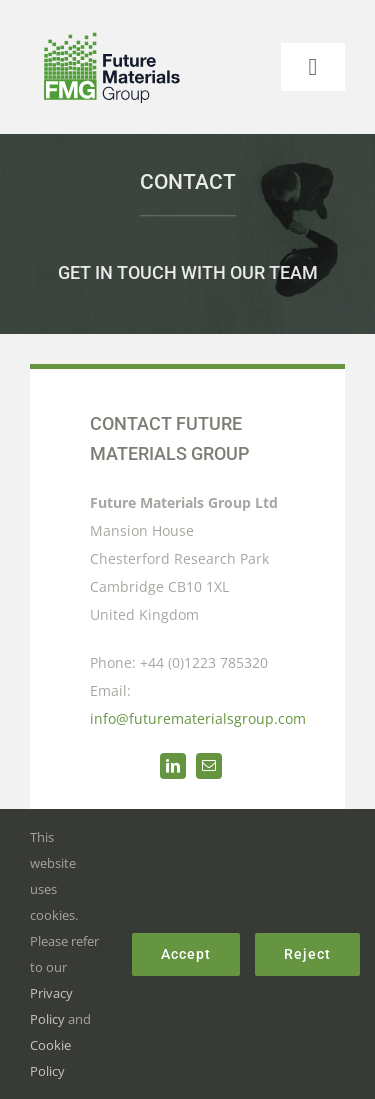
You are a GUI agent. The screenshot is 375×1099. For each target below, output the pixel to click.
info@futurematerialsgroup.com (198, 718)
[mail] (209, 766)
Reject (307, 954)
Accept (186, 954)
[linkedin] (173, 766)
